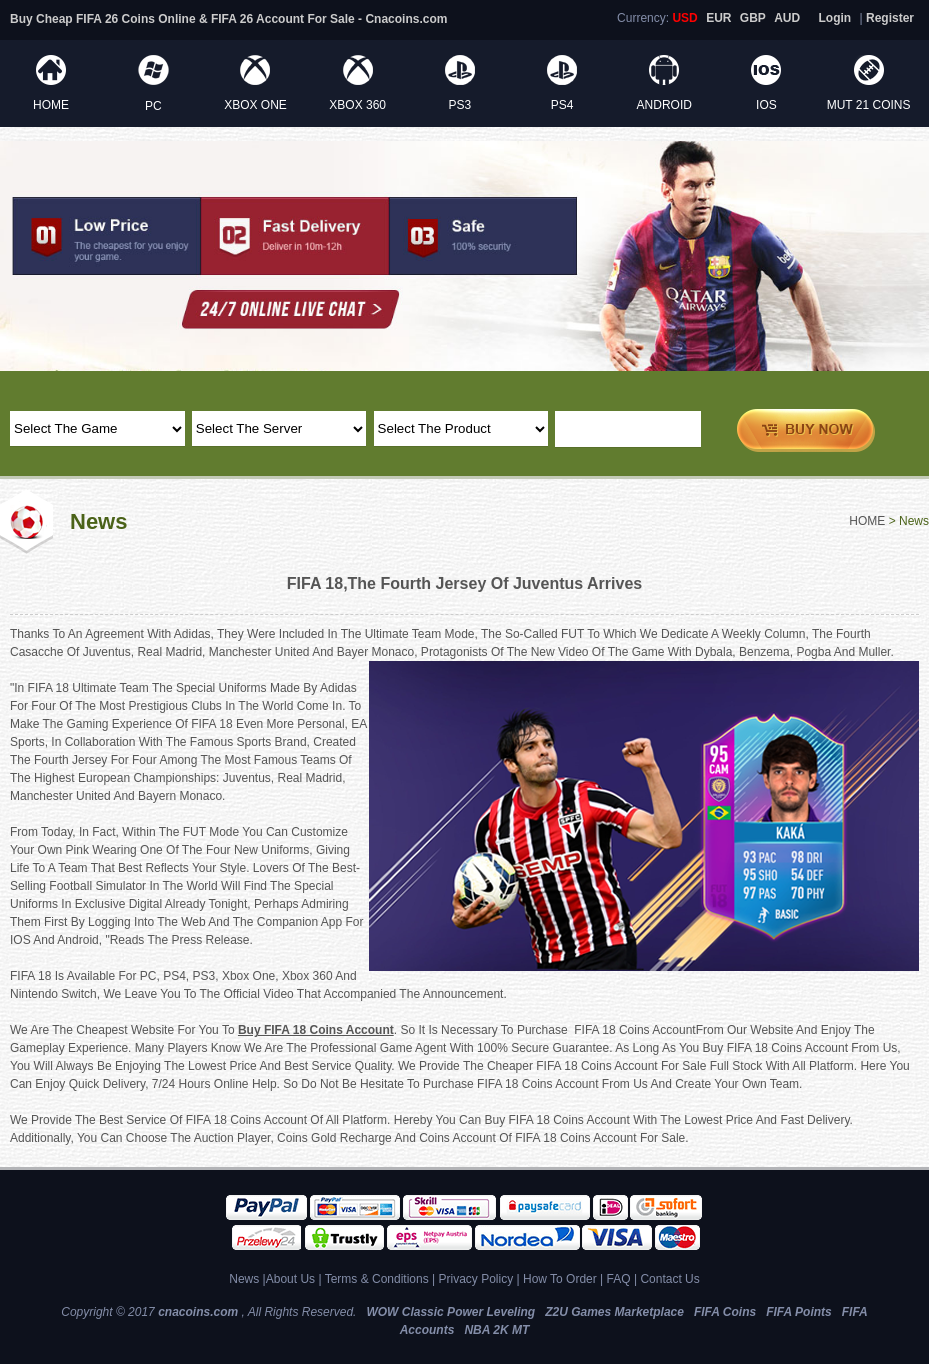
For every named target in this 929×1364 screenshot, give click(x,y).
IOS (766, 105)
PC (153, 106)
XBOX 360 (357, 105)
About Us (290, 1279)
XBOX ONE (255, 105)
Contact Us (669, 1279)
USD (684, 18)
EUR (718, 18)
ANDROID (664, 105)
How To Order (560, 1279)
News (244, 1279)
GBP (753, 18)
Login (835, 18)
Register (890, 18)
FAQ (619, 1279)
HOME (51, 105)
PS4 (562, 105)
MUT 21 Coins (869, 105)
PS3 (460, 105)
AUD (787, 18)
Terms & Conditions (377, 1279)
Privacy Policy (475, 1279)
